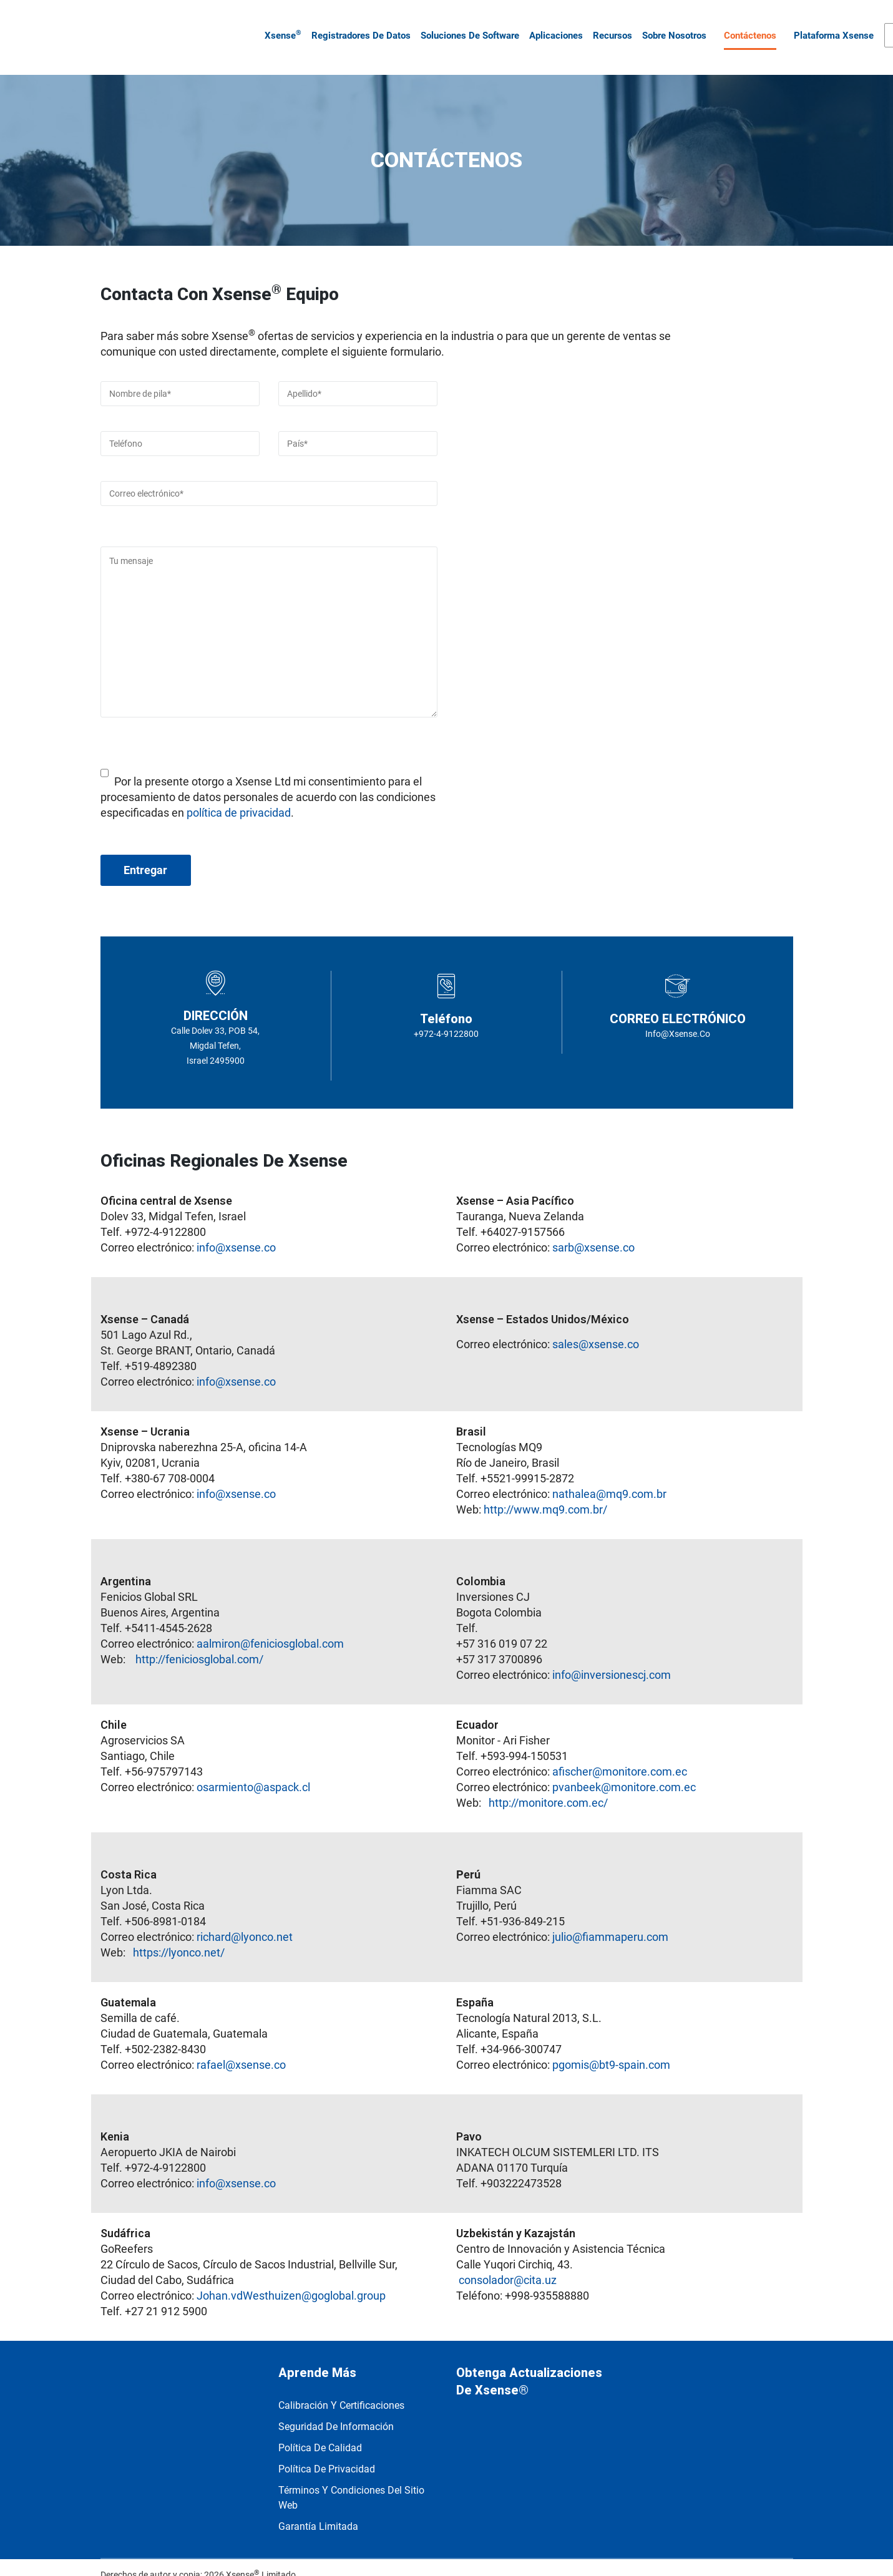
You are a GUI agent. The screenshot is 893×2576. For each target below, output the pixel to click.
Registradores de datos (357, 26)
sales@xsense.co (595, 1327)
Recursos (608, 26)
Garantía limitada (318, 2509)
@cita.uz (535, 2263)
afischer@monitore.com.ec (619, 1754)
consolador (486, 2263)
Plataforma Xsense (830, 26)
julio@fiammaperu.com (610, 1920)
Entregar (145, 853)
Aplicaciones (552, 26)
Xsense (279, 26)
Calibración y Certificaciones (341, 2388)
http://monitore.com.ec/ (548, 1785)
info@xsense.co (236, 1230)
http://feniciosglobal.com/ (199, 1642)
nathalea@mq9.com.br (609, 1477)
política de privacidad (239, 795)
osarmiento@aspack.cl (253, 1770)
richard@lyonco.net (245, 1920)
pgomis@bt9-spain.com (611, 2047)
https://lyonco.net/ (179, 1935)
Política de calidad (320, 2431)
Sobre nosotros (670, 26)
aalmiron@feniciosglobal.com (270, 1626)
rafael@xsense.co (240, 2047)
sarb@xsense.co (593, 1230)
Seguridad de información (336, 2410)
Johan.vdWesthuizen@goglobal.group (291, 2278)
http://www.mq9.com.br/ (545, 1492)
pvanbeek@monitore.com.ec (624, 1770)
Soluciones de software (466, 26)
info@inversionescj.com (611, 1658)
